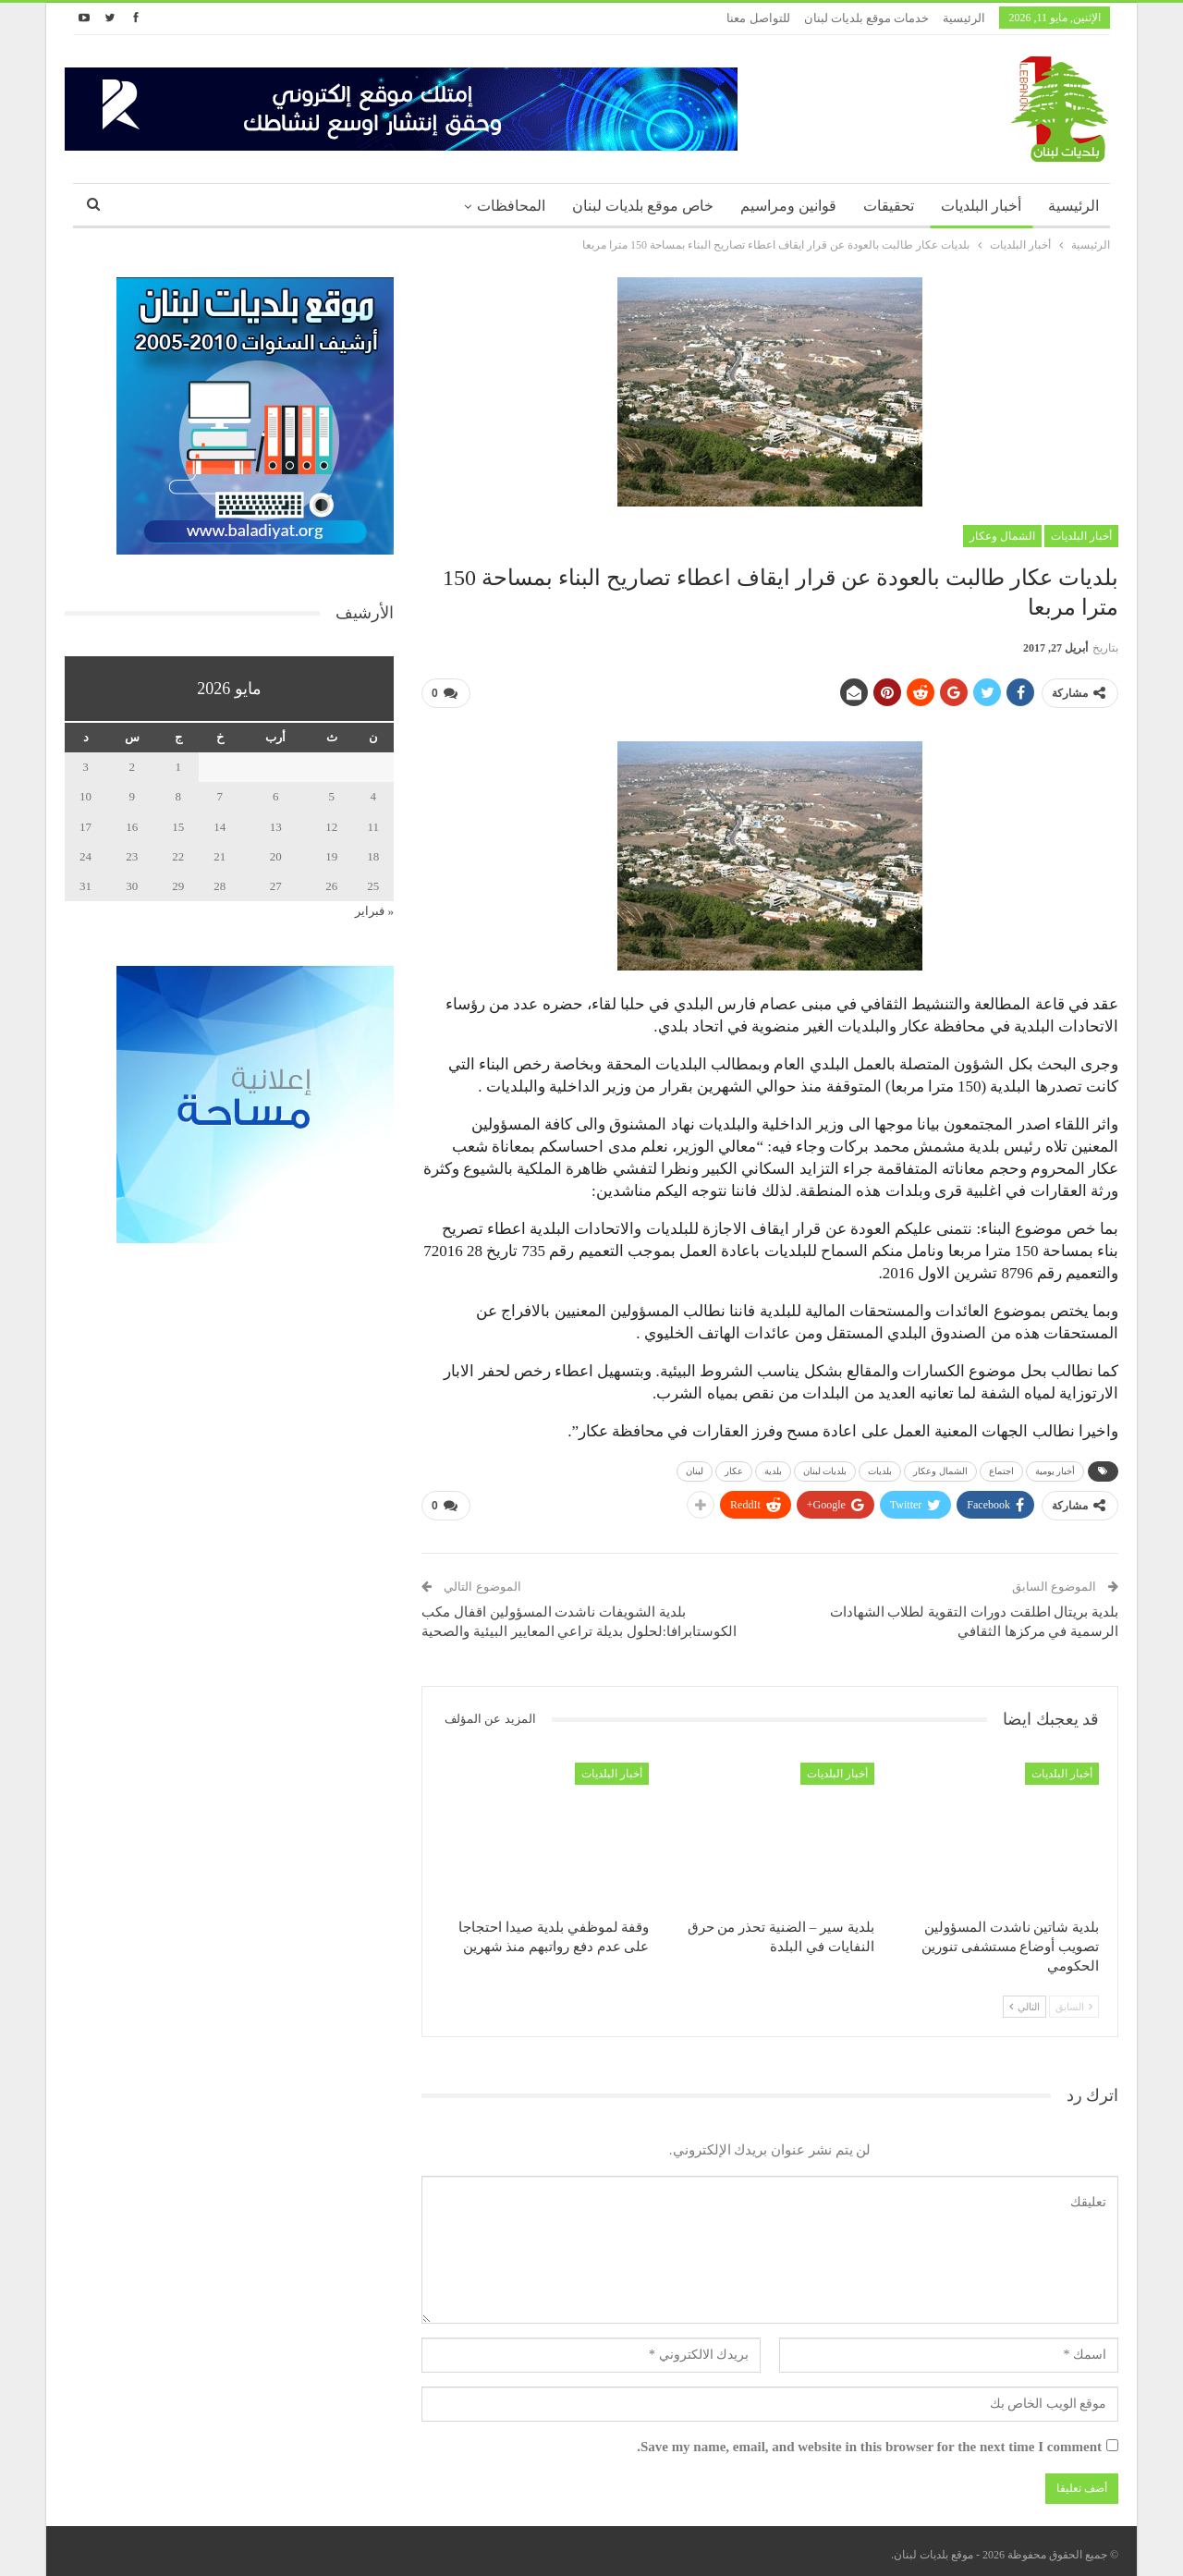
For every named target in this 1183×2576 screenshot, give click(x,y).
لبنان (694, 1467)
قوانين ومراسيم (788, 206)
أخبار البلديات (981, 206)
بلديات (880, 1467)
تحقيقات (888, 206)
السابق (1073, 1999)
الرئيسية (964, 18)
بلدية (773, 1467)
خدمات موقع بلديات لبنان (867, 18)
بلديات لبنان (825, 1467)
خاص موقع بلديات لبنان (642, 206)
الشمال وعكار (1002, 536)
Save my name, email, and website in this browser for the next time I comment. (869, 2440)
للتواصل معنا (757, 18)
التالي (1024, 1999)
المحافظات (511, 206)
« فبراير (374, 911)
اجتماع (1001, 1467)
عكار (734, 1467)
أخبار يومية (1055, 1467)
